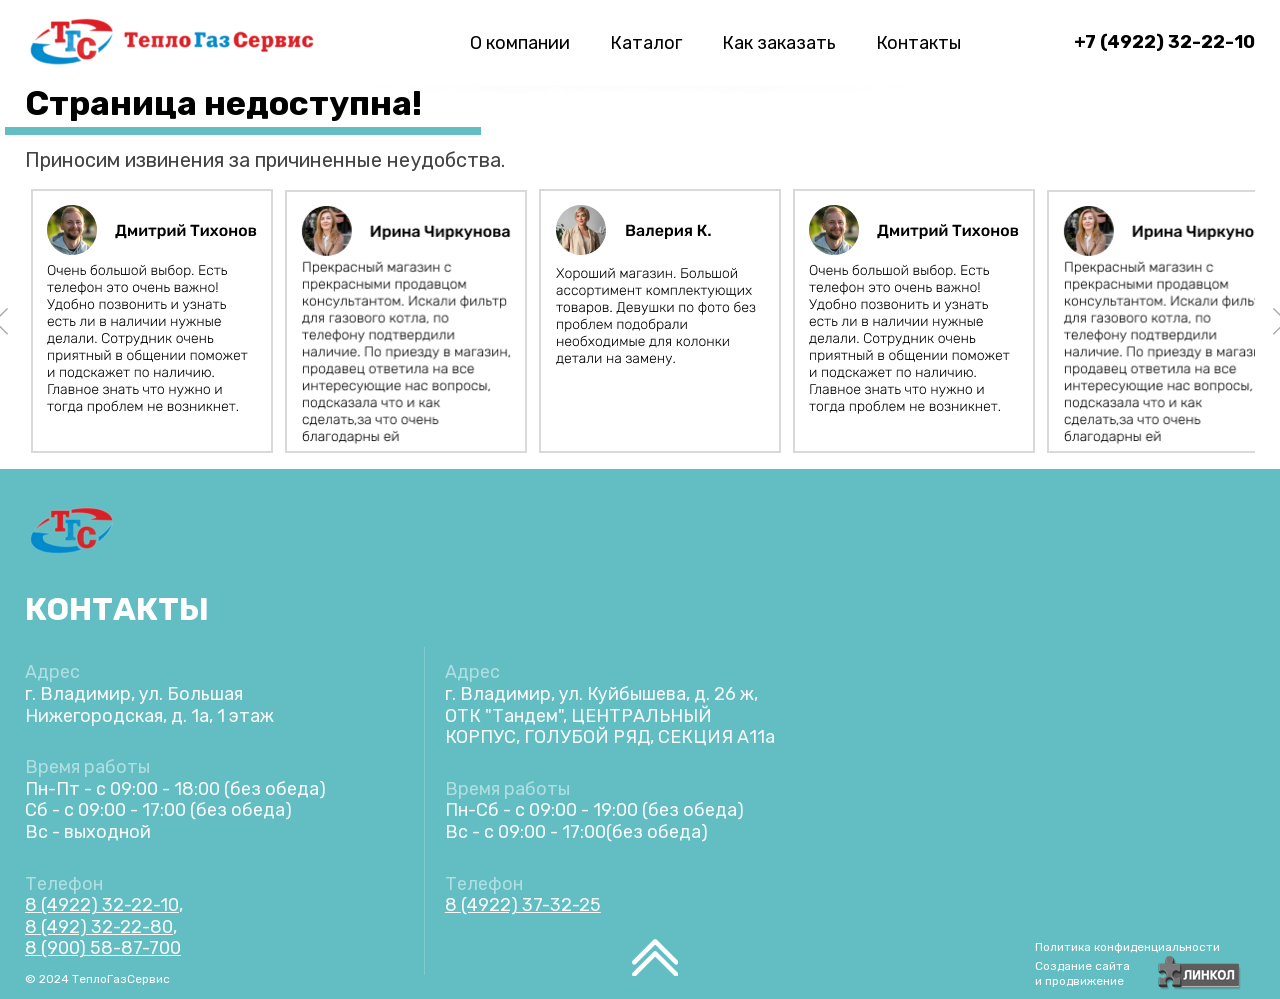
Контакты (918, 43)
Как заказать (779, 43)
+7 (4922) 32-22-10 (1164, 42)
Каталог (646, 43)
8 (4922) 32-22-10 (102, 905)
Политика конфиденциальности (1127, 947)
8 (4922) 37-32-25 (523, 905)
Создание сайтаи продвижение (1082, 973)
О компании (520, 43)
